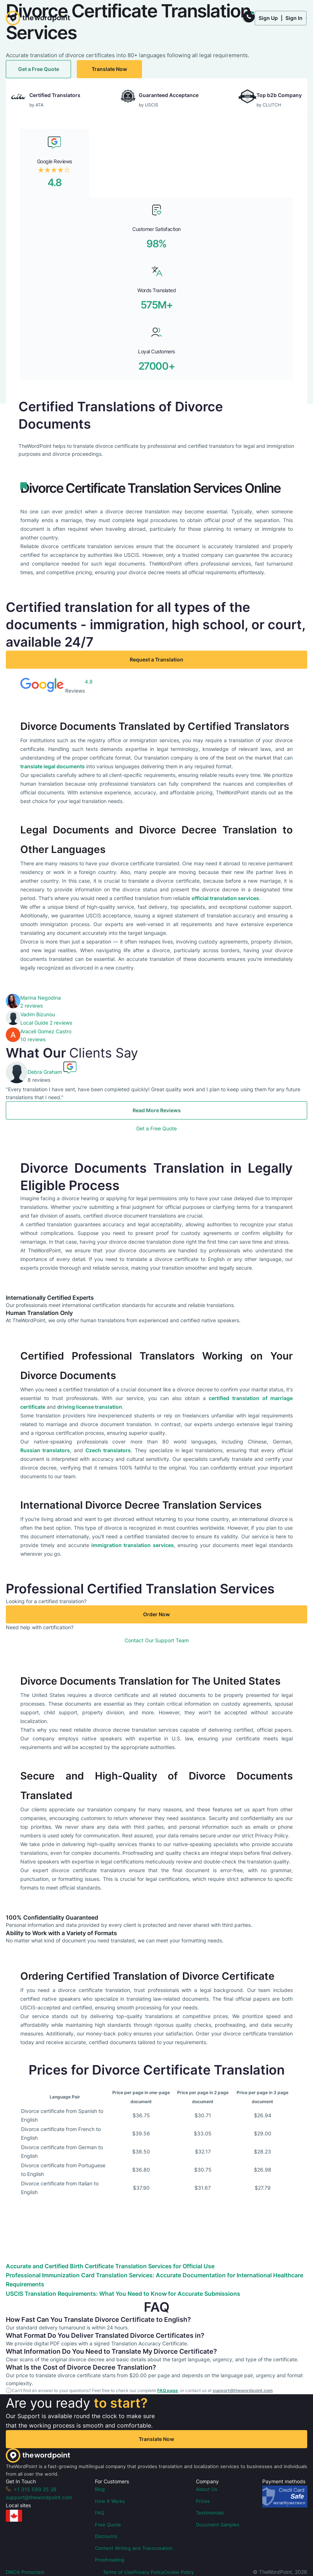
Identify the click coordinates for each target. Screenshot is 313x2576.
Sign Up (268, 18)
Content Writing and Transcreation (134, 2548)
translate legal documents (52, 766)
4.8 (54, 182)
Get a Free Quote (38, 69)
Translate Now (109, 69)
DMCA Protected (25, 2572)
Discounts (106, 2536)
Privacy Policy (148, 2572)
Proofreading (109, 2560)
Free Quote (108, 2524)
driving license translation (89, 1407)
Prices (203, 2501)
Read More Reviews (157, 1110)
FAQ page (167, 2390)
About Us (206, 2489)
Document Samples (217, 2524)
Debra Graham (45, 1072)
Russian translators (45, 1450)
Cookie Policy (179, 2572)
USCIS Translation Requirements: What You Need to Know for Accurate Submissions (123, 2293)
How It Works (110, 2501)
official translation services (225, 898)
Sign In (293, 18)
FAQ (99, 2513)
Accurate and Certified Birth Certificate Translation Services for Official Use (110, 2266)
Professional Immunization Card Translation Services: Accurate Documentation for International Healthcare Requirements (154, 2280)
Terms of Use (118, 2572)
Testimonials (210, 2513)
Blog (100, 2489)
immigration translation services (132, 1545)
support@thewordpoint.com (243, 2390)
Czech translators (108, 1450)
